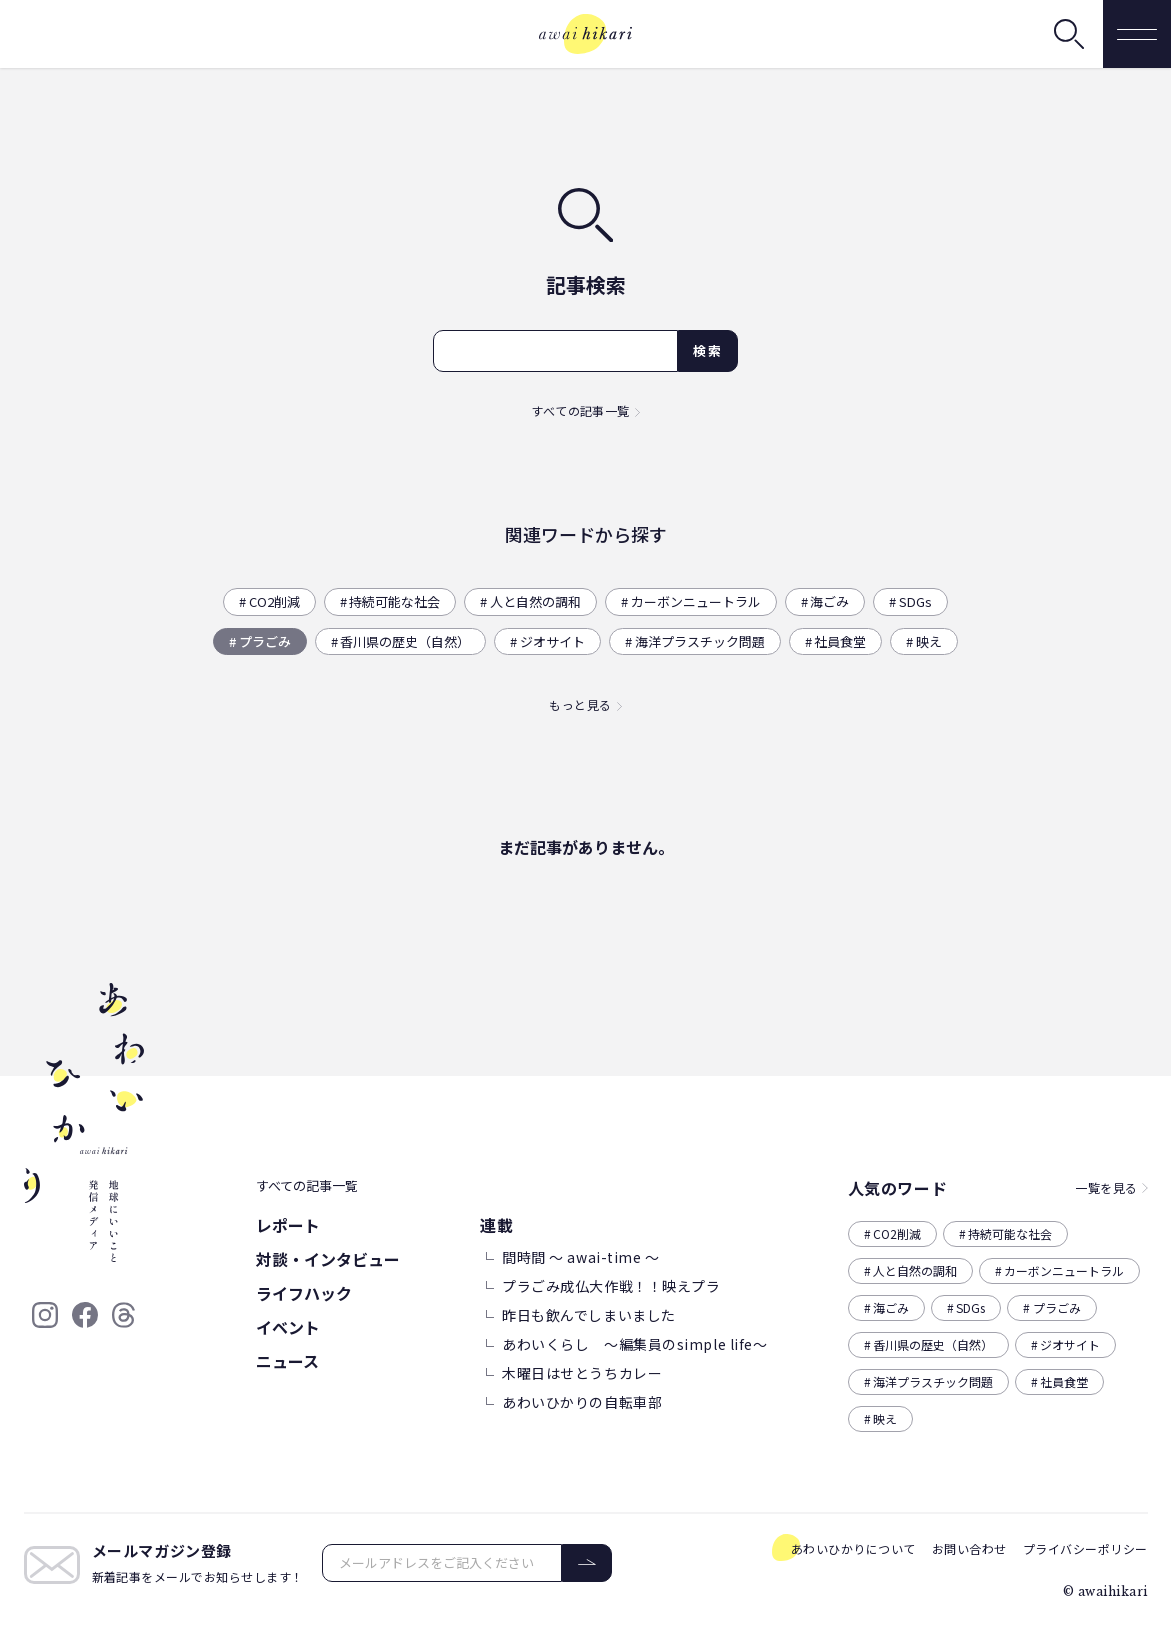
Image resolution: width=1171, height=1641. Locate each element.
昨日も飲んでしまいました (589, 1315)
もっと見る (580, 704)
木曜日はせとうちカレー (582, 1373)
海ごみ (829, 601)
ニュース (287, 1361)
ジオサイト (552, 641)
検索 (707, 350)
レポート (288, 1225)
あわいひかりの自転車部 (582, 1402)
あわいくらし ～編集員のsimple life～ (634, 1344)
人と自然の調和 (535, 601)
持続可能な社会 (394, 601)
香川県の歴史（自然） (405, 641)
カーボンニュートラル (696, 601)
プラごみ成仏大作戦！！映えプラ (611, 1286)
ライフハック (304, 1293)
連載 (496, 1225)
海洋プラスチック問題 (700, 641)
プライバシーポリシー (1085, 1548)
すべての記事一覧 (580, 410)
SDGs (915, 601)
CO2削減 (274, 601)
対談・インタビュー (328, 1259)
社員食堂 (840, 641)
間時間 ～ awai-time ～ (581, 1257)
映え (929, 641)
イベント (288, 1327)
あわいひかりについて (853, 1548)
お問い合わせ (969, 1548)
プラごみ (265, 641)
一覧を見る (1106, 1187)
